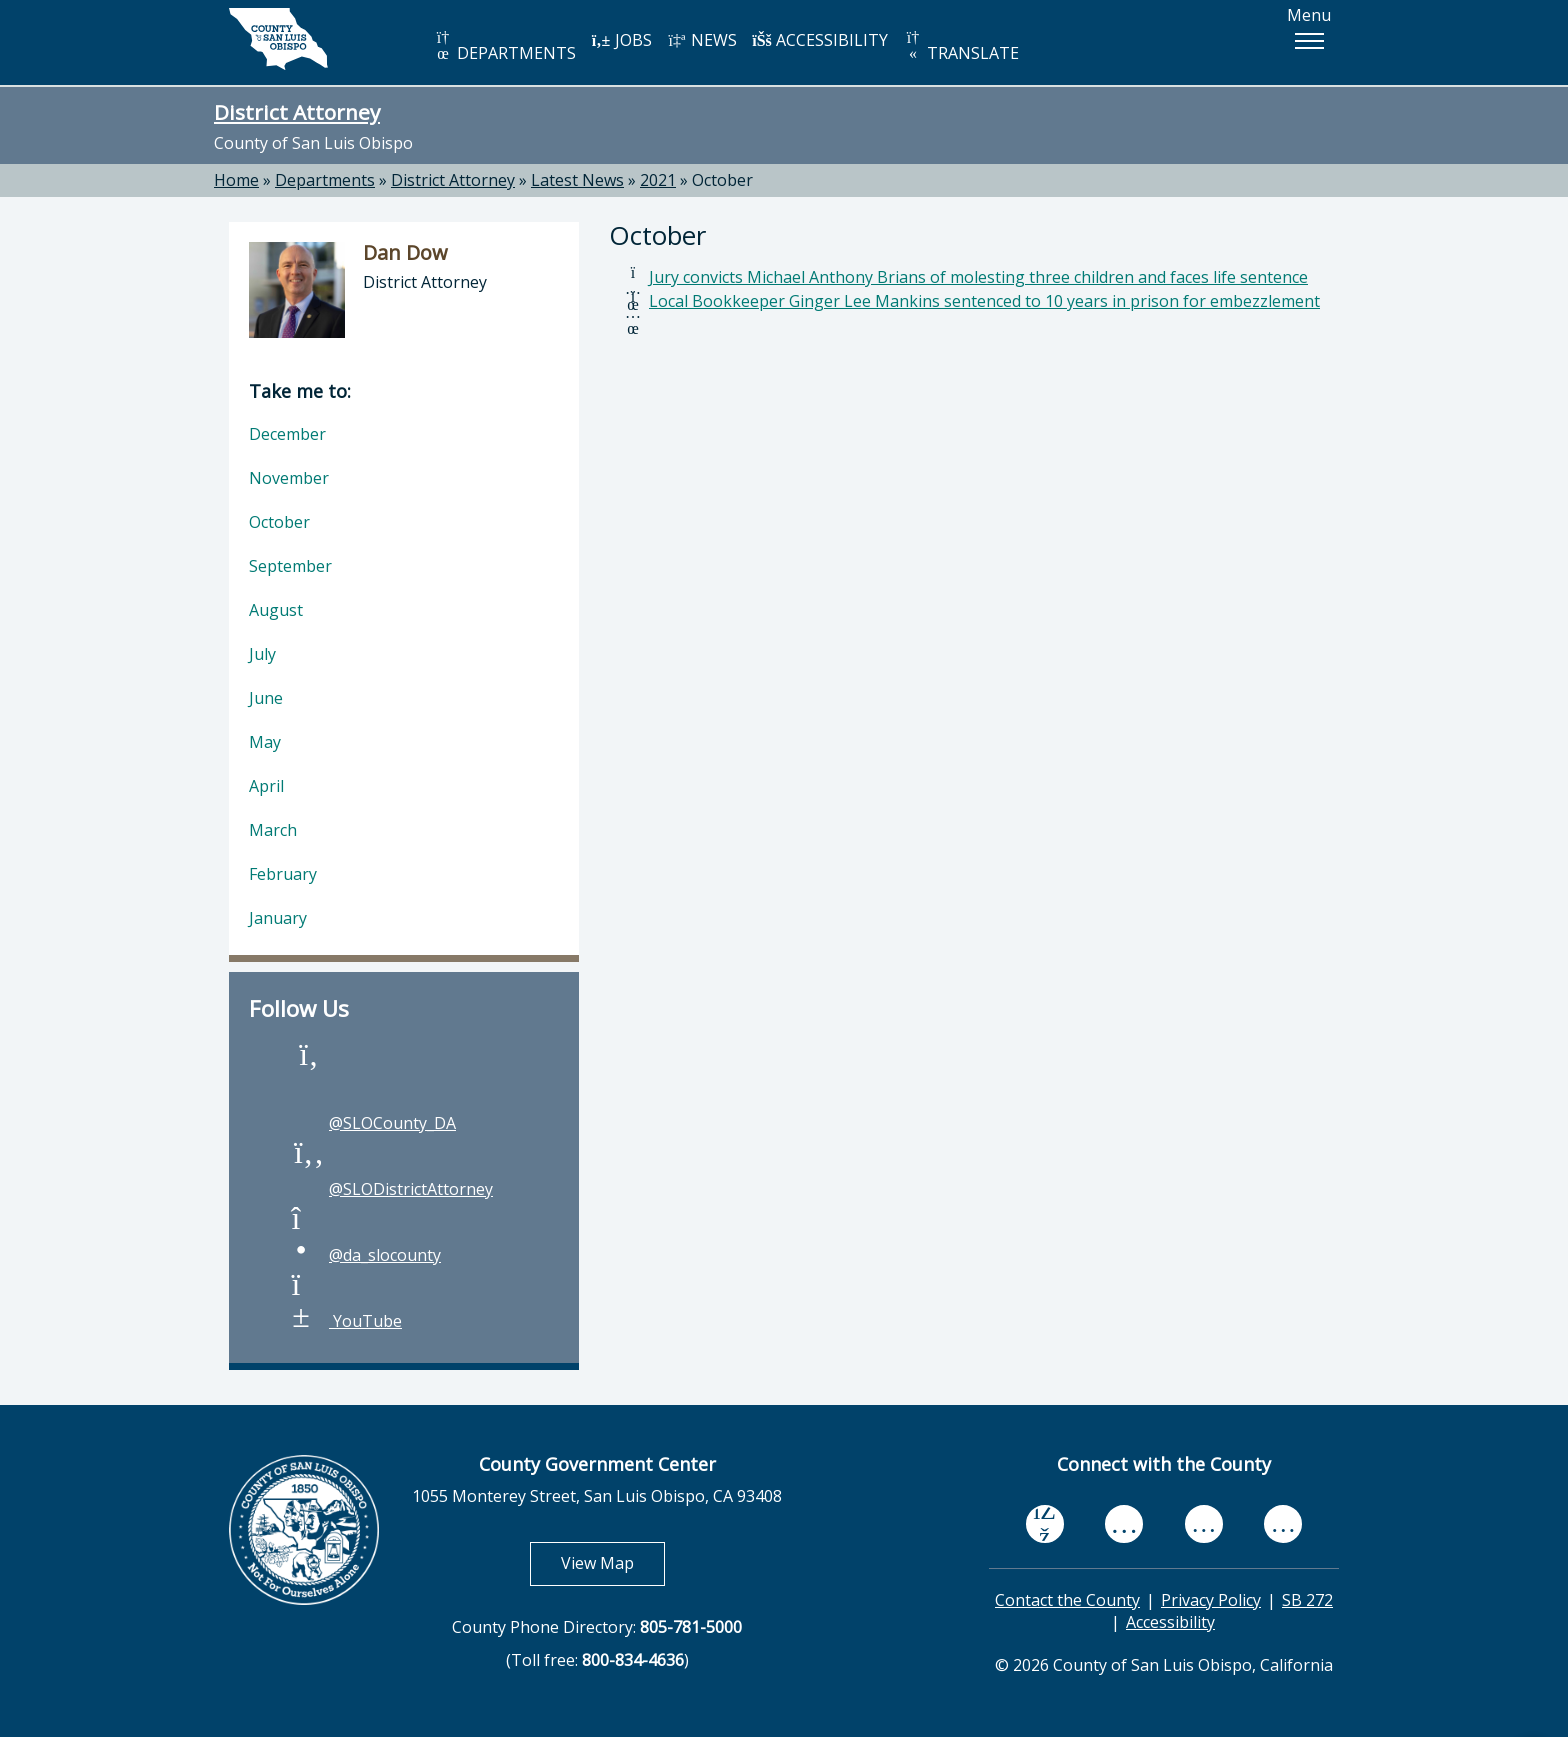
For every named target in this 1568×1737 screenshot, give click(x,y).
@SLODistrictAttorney (391, 1189)
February (283, 874)
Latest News (577, 180)
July (262, 654)
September (290, 566)
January (278, 918)
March (273, 830)
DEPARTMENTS (504, 46)
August (276, 610)
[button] (1309, 41)
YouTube (345, 1321)
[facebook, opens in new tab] (1045, 1523)
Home (236, 180)
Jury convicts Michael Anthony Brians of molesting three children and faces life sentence (978, 277)
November (289, 478)
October (722, 180)
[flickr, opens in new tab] (1204, 1523)
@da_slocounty (365, 1255)
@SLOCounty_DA (372, 1123)
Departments (325, 180)
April (266, 786)
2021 (658, 180)
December (287, 434)
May (265, 742)
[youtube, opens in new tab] (1124, 1523)
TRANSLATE (961, 46)
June (266, 698)
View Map (613, 1562)
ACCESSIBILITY (820, 40)
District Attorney (297, 112)
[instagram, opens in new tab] (1283, 1523)
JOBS (621, 40)
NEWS (702, 40)
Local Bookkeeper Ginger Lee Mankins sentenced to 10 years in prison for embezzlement (984, 301)
